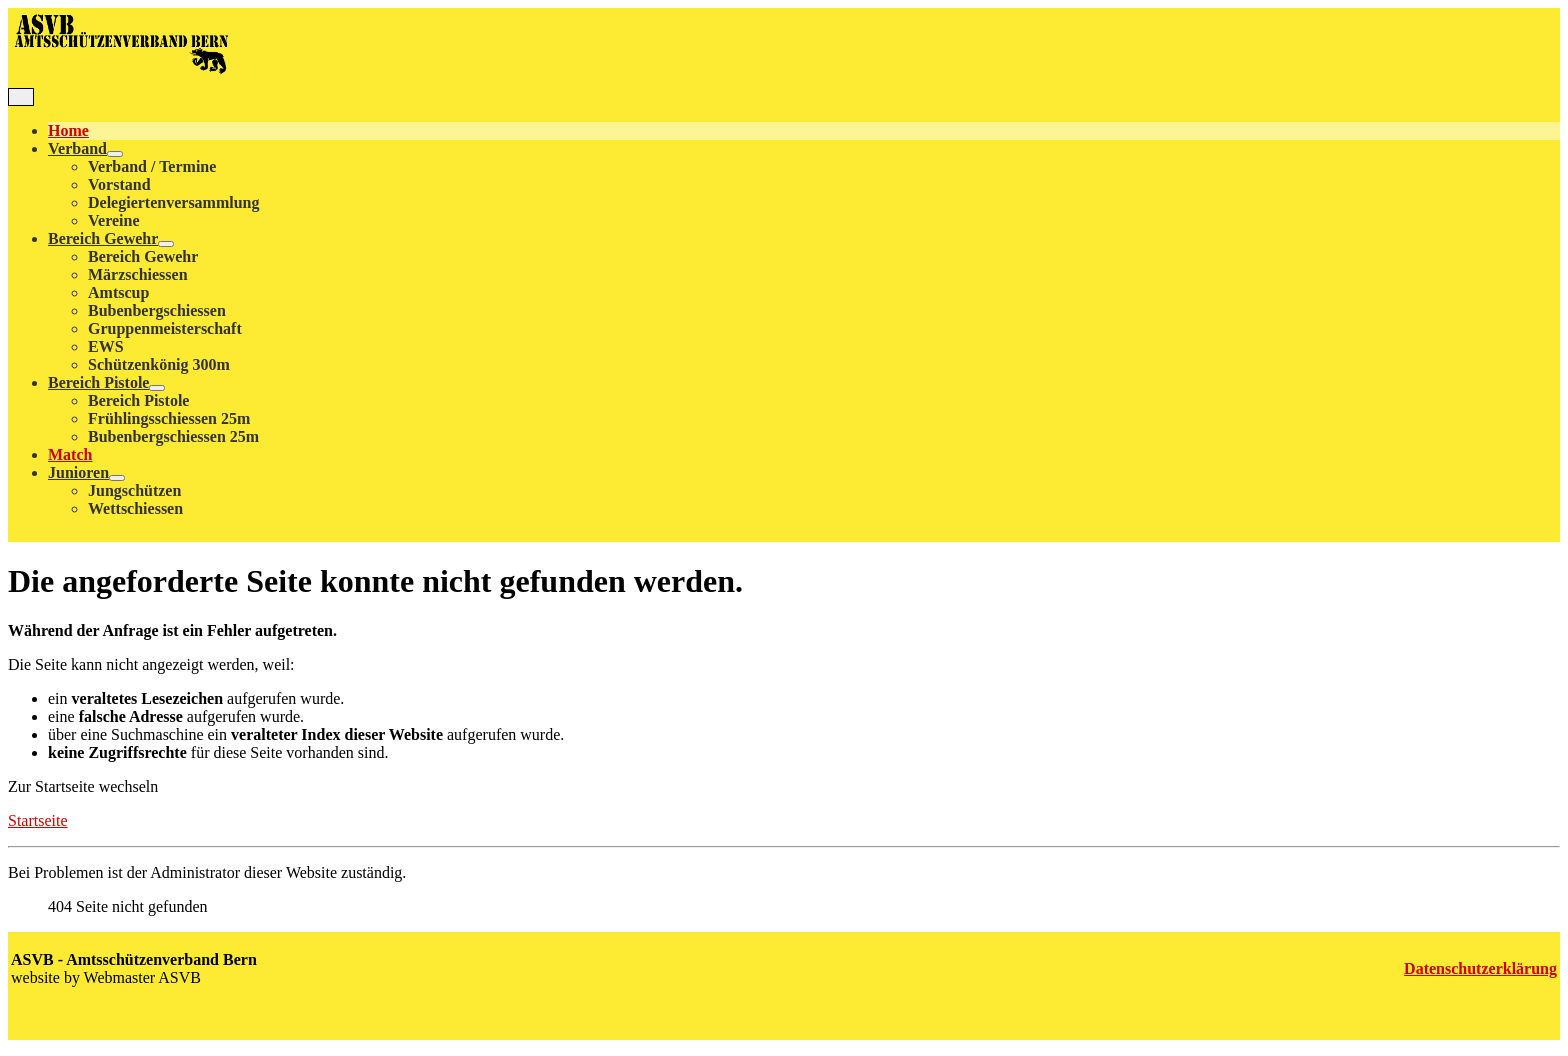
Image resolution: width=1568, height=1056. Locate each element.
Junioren (78, 472)
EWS (106, 346)
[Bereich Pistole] (157, 388)
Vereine (114, 220)
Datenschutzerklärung (1480, 968)
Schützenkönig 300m (159, 364)
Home (68, 130)
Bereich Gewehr (103, 238)
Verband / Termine (152, 166)
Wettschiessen (135, 508)
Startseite (38, 820)
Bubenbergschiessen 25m (173, 436)
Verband (77, 148)
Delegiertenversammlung (174, 202)
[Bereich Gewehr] (166, 244)
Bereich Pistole (98, 382)
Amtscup (118, 292)
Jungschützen (134, 490)
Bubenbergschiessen (157, 310)
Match (70, 454)
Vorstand (119, 184)
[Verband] (115, 154)
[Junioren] (117, 478)
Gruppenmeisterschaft (165, 328)
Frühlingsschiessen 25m (169, 418)
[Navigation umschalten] (21, 97)
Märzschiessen (138, 274)
